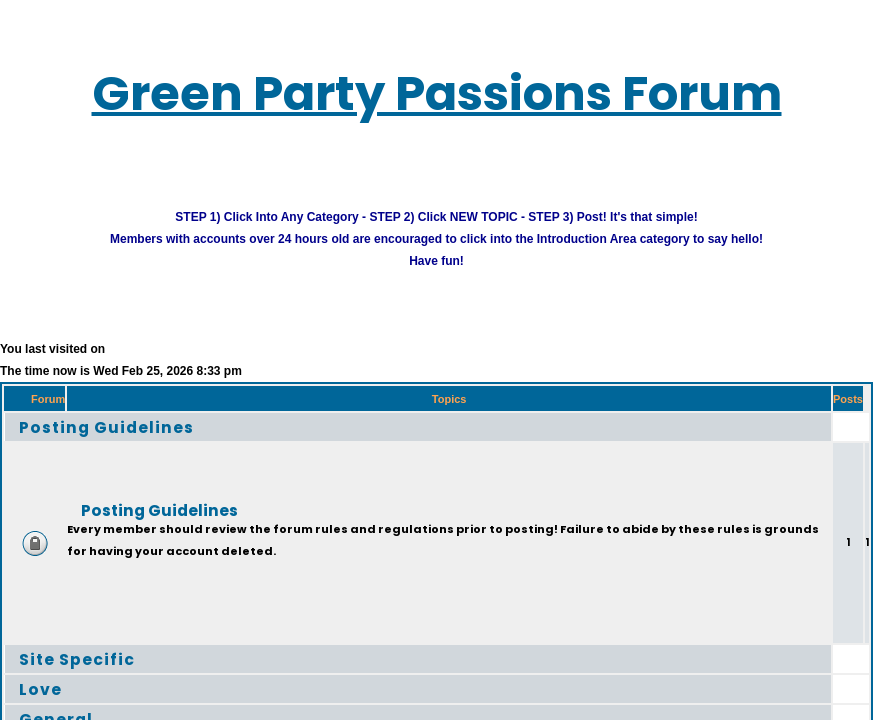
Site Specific (77, 658)
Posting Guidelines (106, 426)
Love (40, 688)
